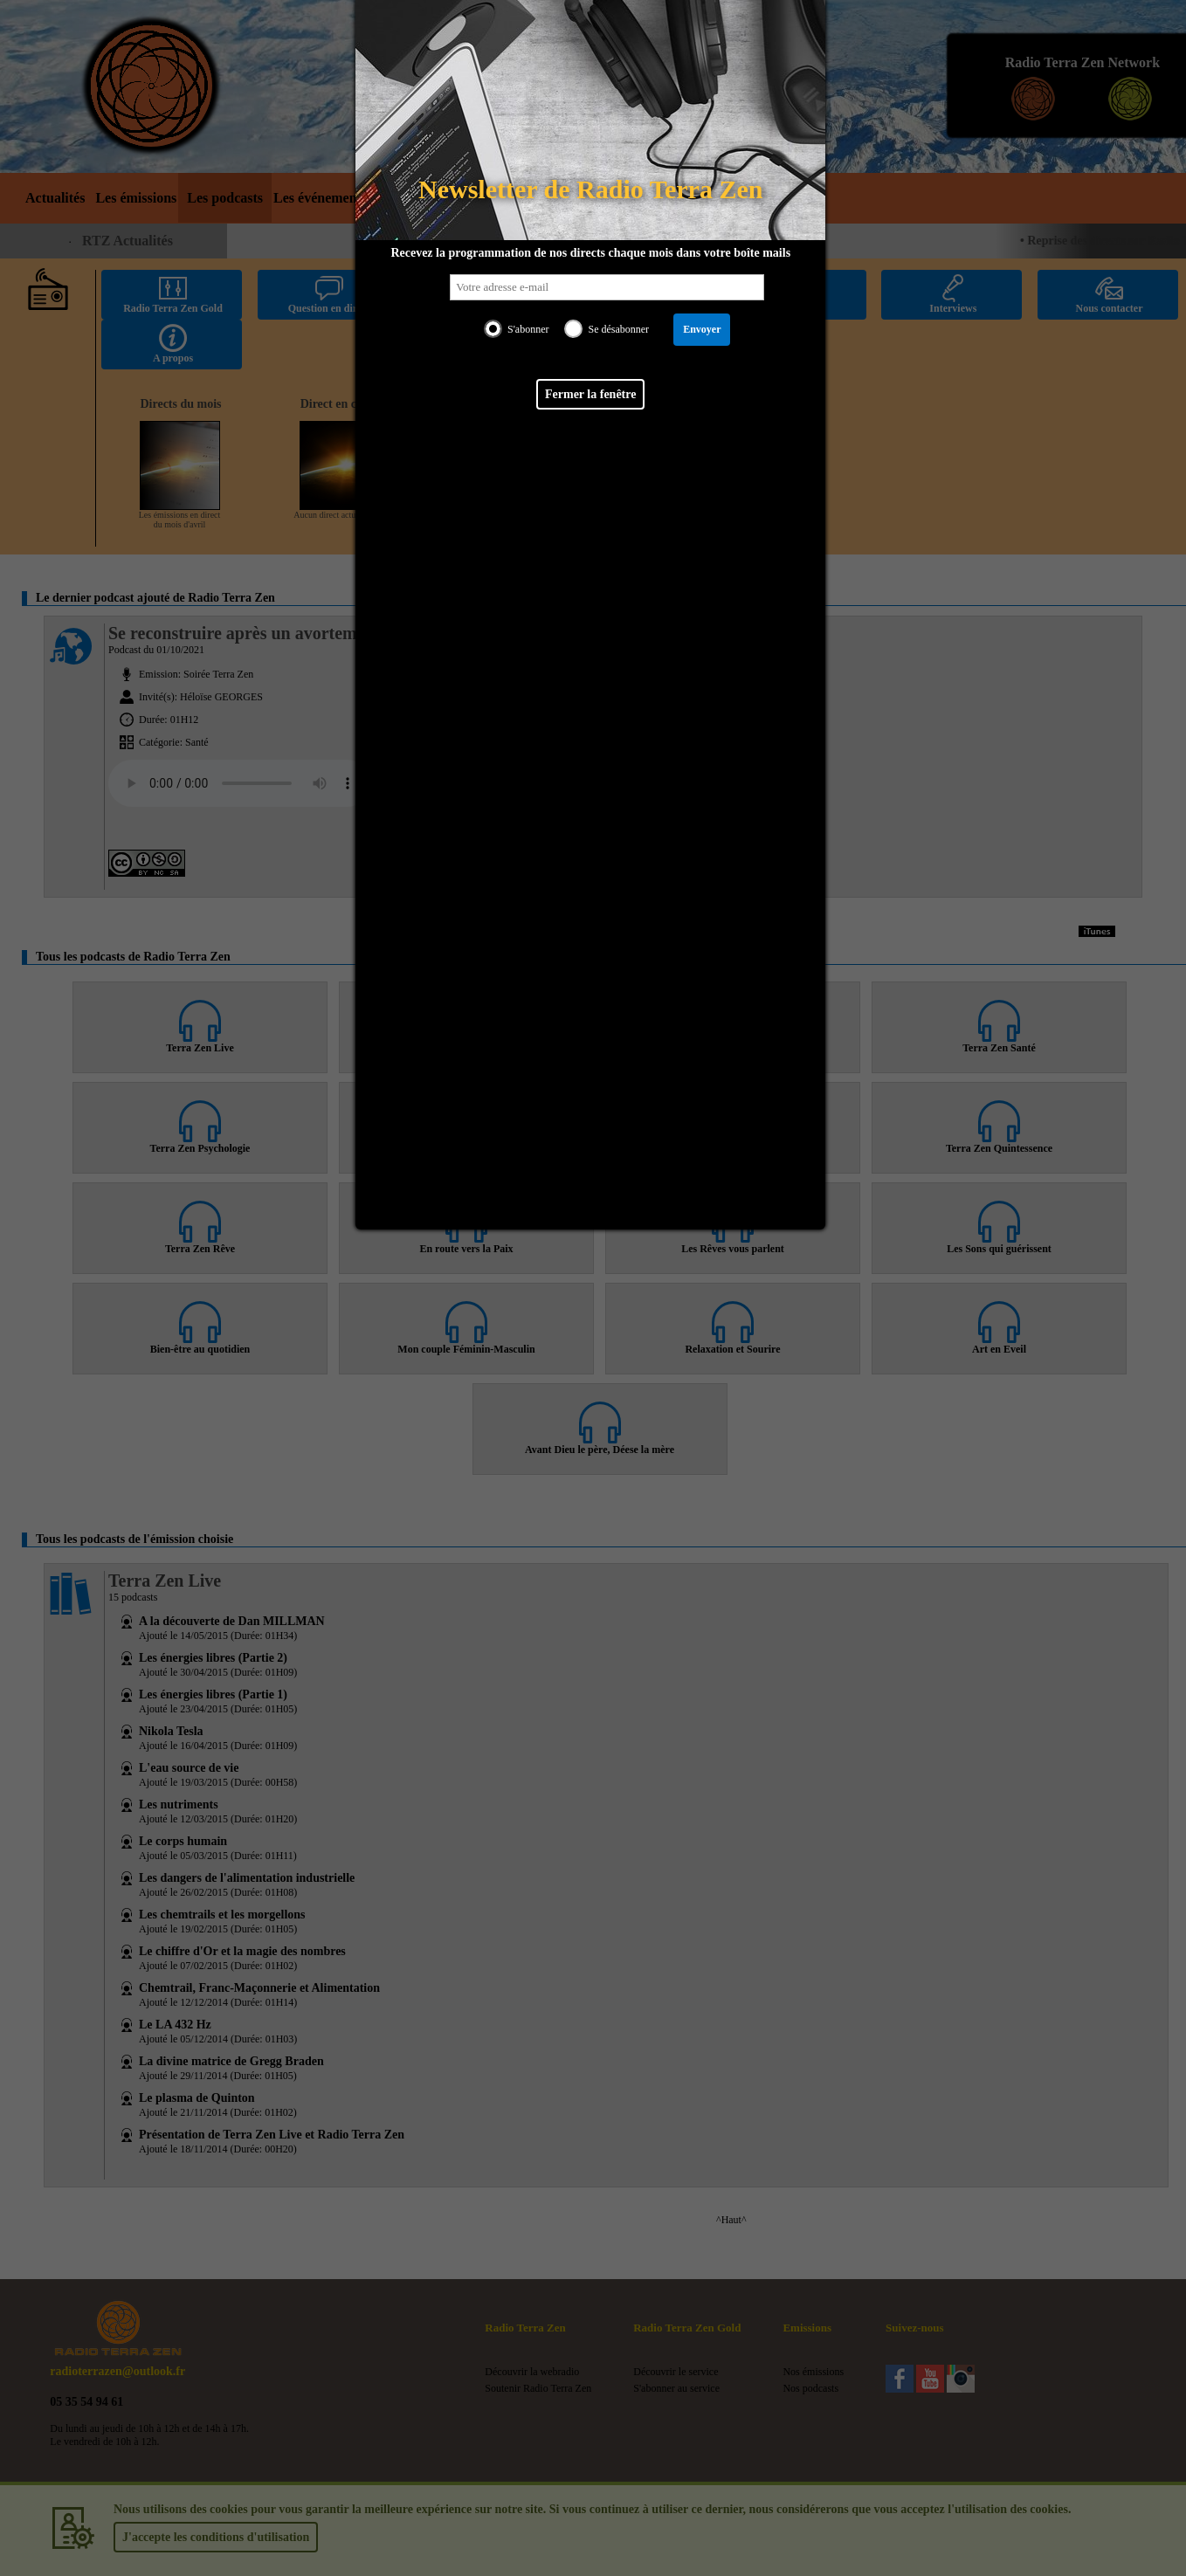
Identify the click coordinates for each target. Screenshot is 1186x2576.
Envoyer (702, 329)
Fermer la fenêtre (590, 394)
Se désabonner (618, 329)
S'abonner (527, 329)
